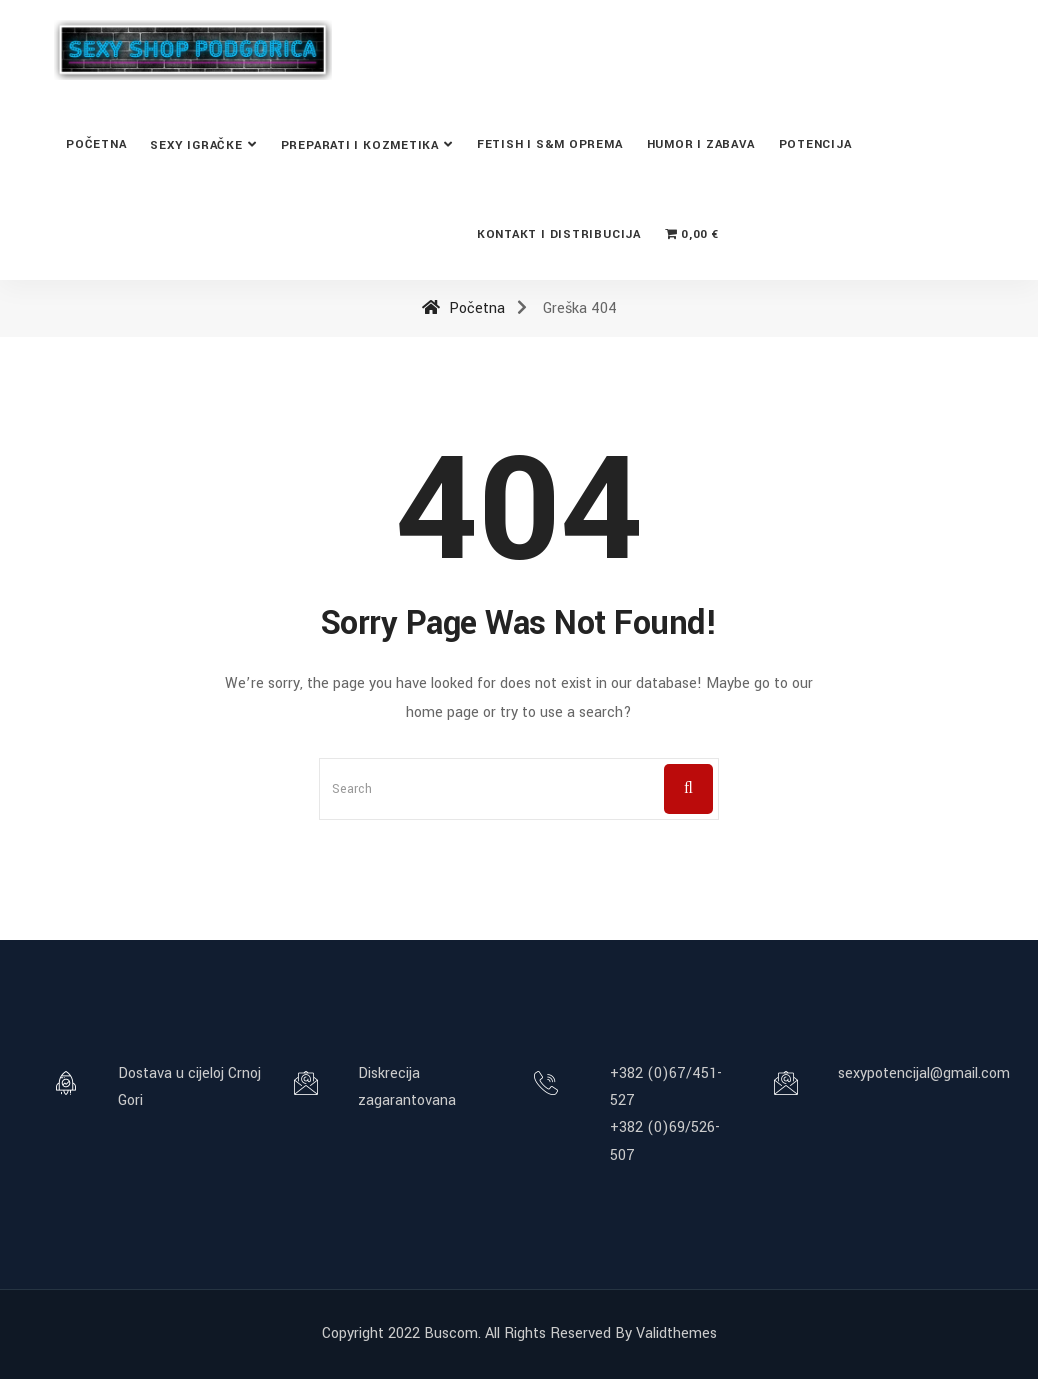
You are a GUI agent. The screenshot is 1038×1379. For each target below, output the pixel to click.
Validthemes (676, 1333)
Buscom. (452, 1333)
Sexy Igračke (196, 145)
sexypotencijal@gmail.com (924, 1073)
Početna (96, 144)
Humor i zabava (701, 144)
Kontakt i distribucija (559, 234)
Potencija (815, 144)
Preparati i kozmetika (360, 145)
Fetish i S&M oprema (550, 144)
